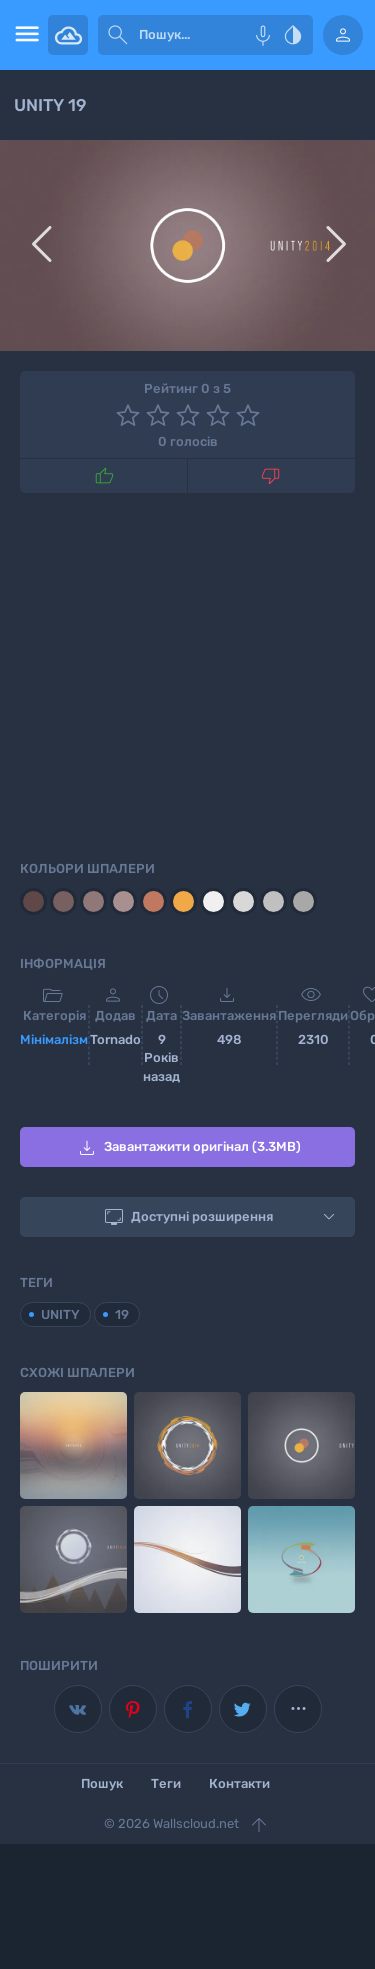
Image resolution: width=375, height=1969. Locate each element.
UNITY (60, 1314)
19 (122, 1314)
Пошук (102, 1783)
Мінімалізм (54, 1039)
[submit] (118, 35)
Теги (166, 1783)
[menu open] (24, 35)
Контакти (239, 1783)
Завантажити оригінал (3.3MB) (188, 1148)
